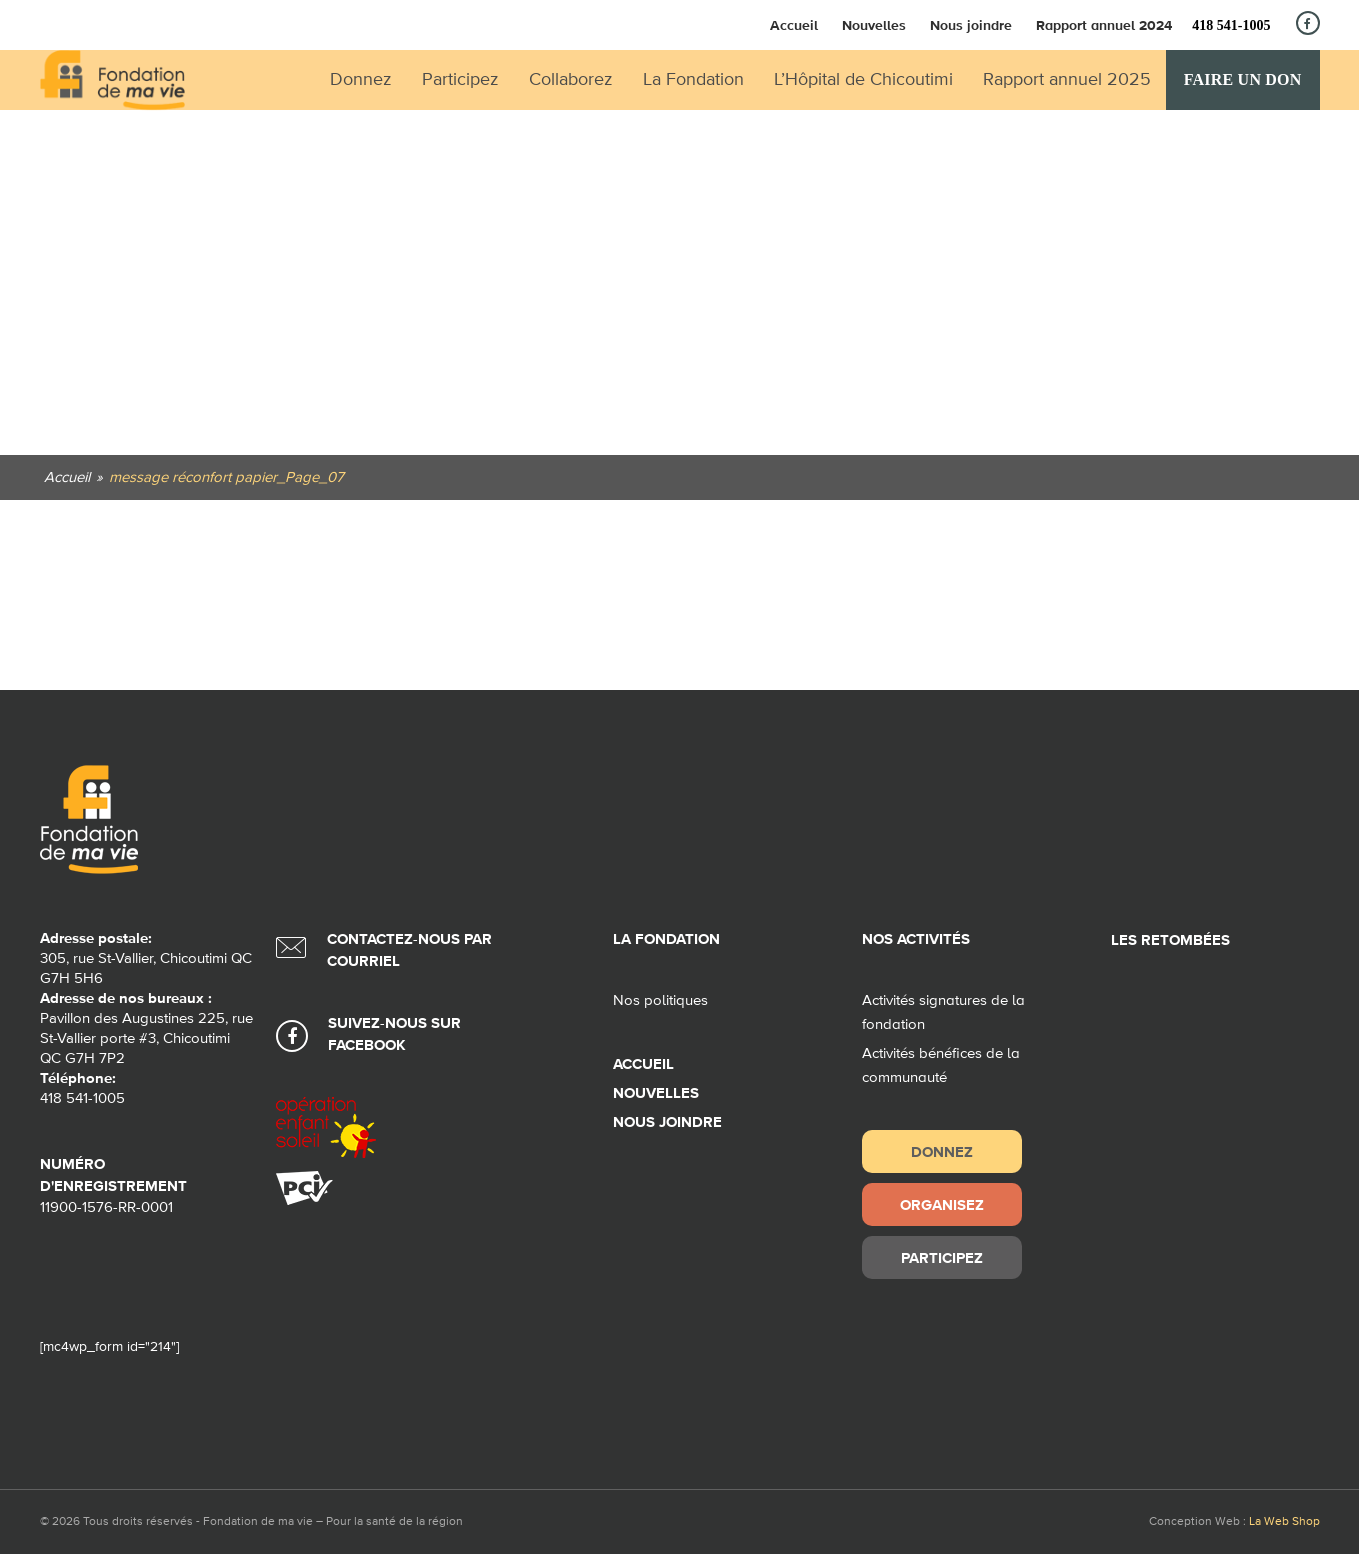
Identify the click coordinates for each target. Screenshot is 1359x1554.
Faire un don (1243, 79)
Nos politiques (660, 1000)
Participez (942, 1257)
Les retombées (1170, 940)
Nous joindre (971, 25)
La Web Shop (1284, 1522)
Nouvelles (874, 25)
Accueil (794, 25)
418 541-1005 (1231, 25)
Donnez (942, 1151)
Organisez (942, 1204)
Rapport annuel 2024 (1104, 25)
